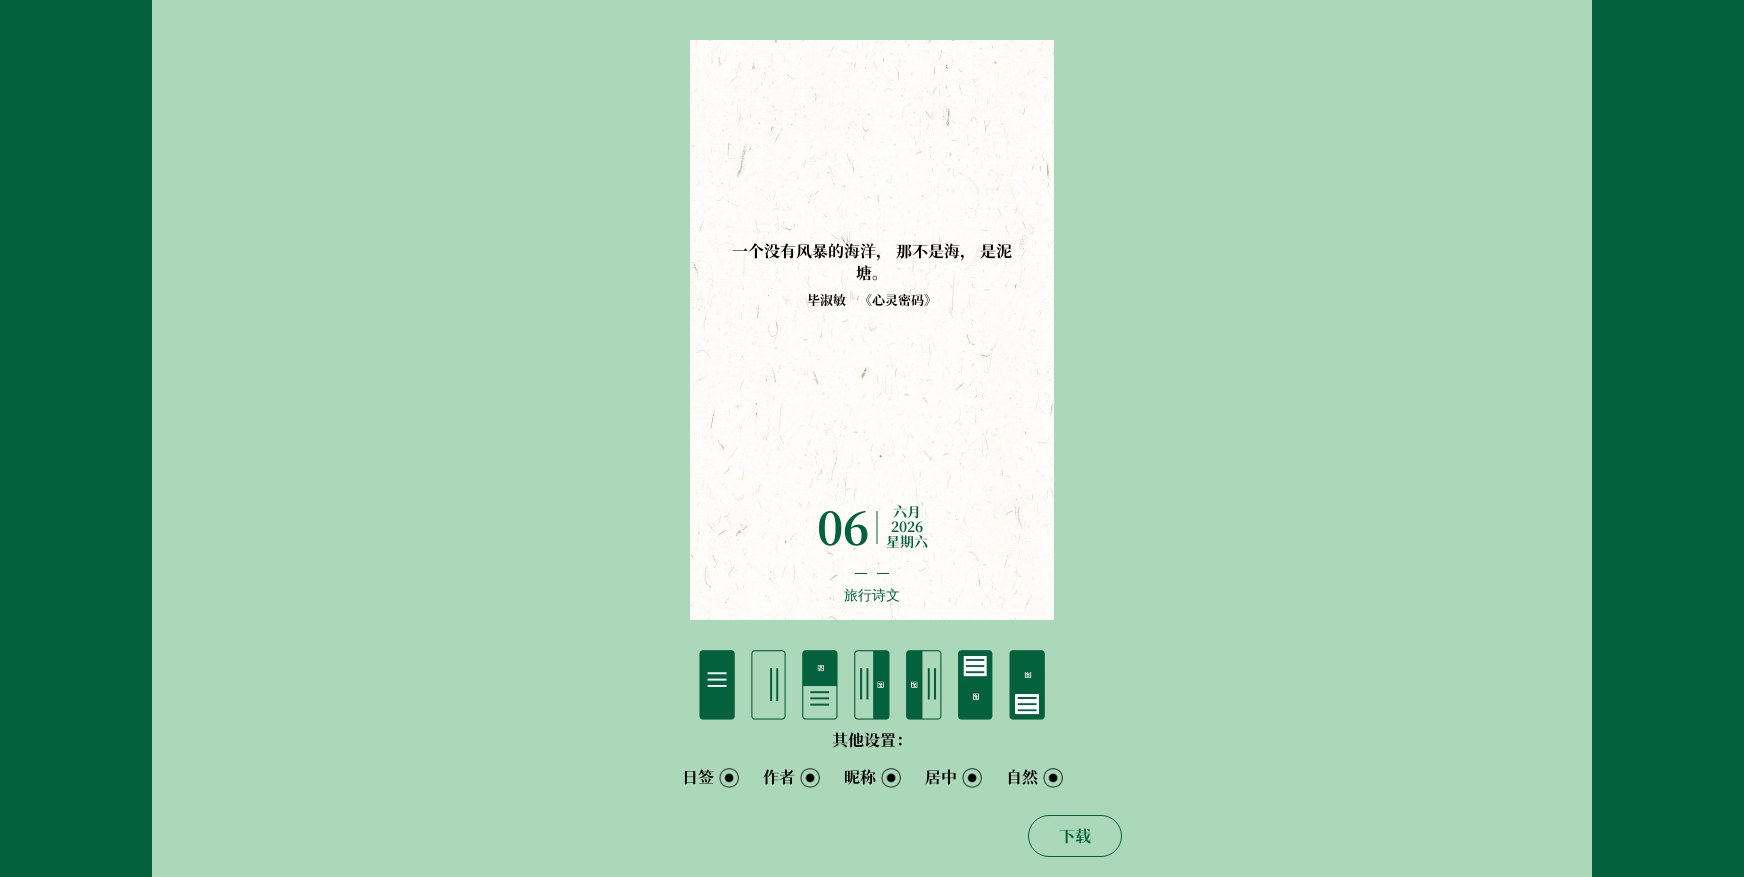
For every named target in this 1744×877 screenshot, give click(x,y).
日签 (698, 777)
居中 (941, 777)
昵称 (860, 777)
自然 (1022, 777)
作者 (779, 777)
